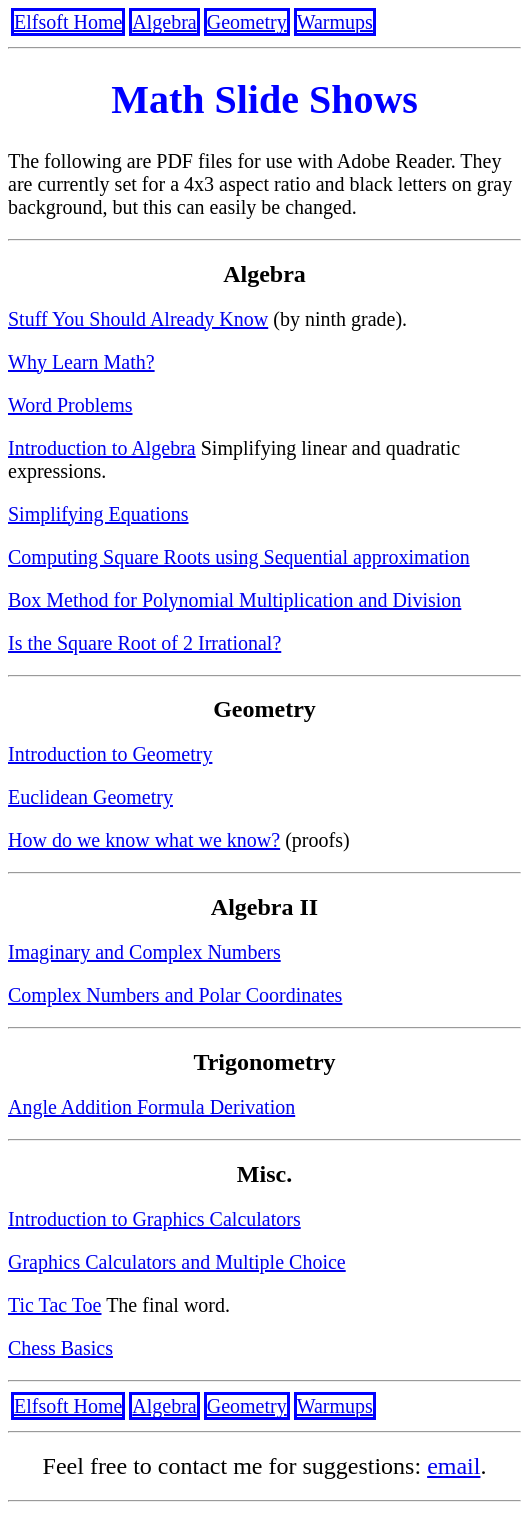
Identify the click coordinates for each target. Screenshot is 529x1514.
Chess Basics (60, 1348)
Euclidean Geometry (90, 797)
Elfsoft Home (68, 22)
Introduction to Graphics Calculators (154, 1219)
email (453, 1466)
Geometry (247, 22)
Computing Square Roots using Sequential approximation (239, 557)
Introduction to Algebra (102, 448)
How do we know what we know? (144, 840)
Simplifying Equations (98, 514)
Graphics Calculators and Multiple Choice (177, 1262)
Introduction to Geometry (110, 754)
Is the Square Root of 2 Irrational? (144, 643)
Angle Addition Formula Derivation (151, 1107)
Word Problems (70, 405)
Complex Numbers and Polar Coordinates (175, 995)
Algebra (164, 22)
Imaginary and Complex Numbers (144, 952)
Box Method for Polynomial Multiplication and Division (234, 600)
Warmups (335, 22)
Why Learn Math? (81, 362)
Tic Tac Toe (55, 1305)
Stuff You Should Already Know (138, 319)
